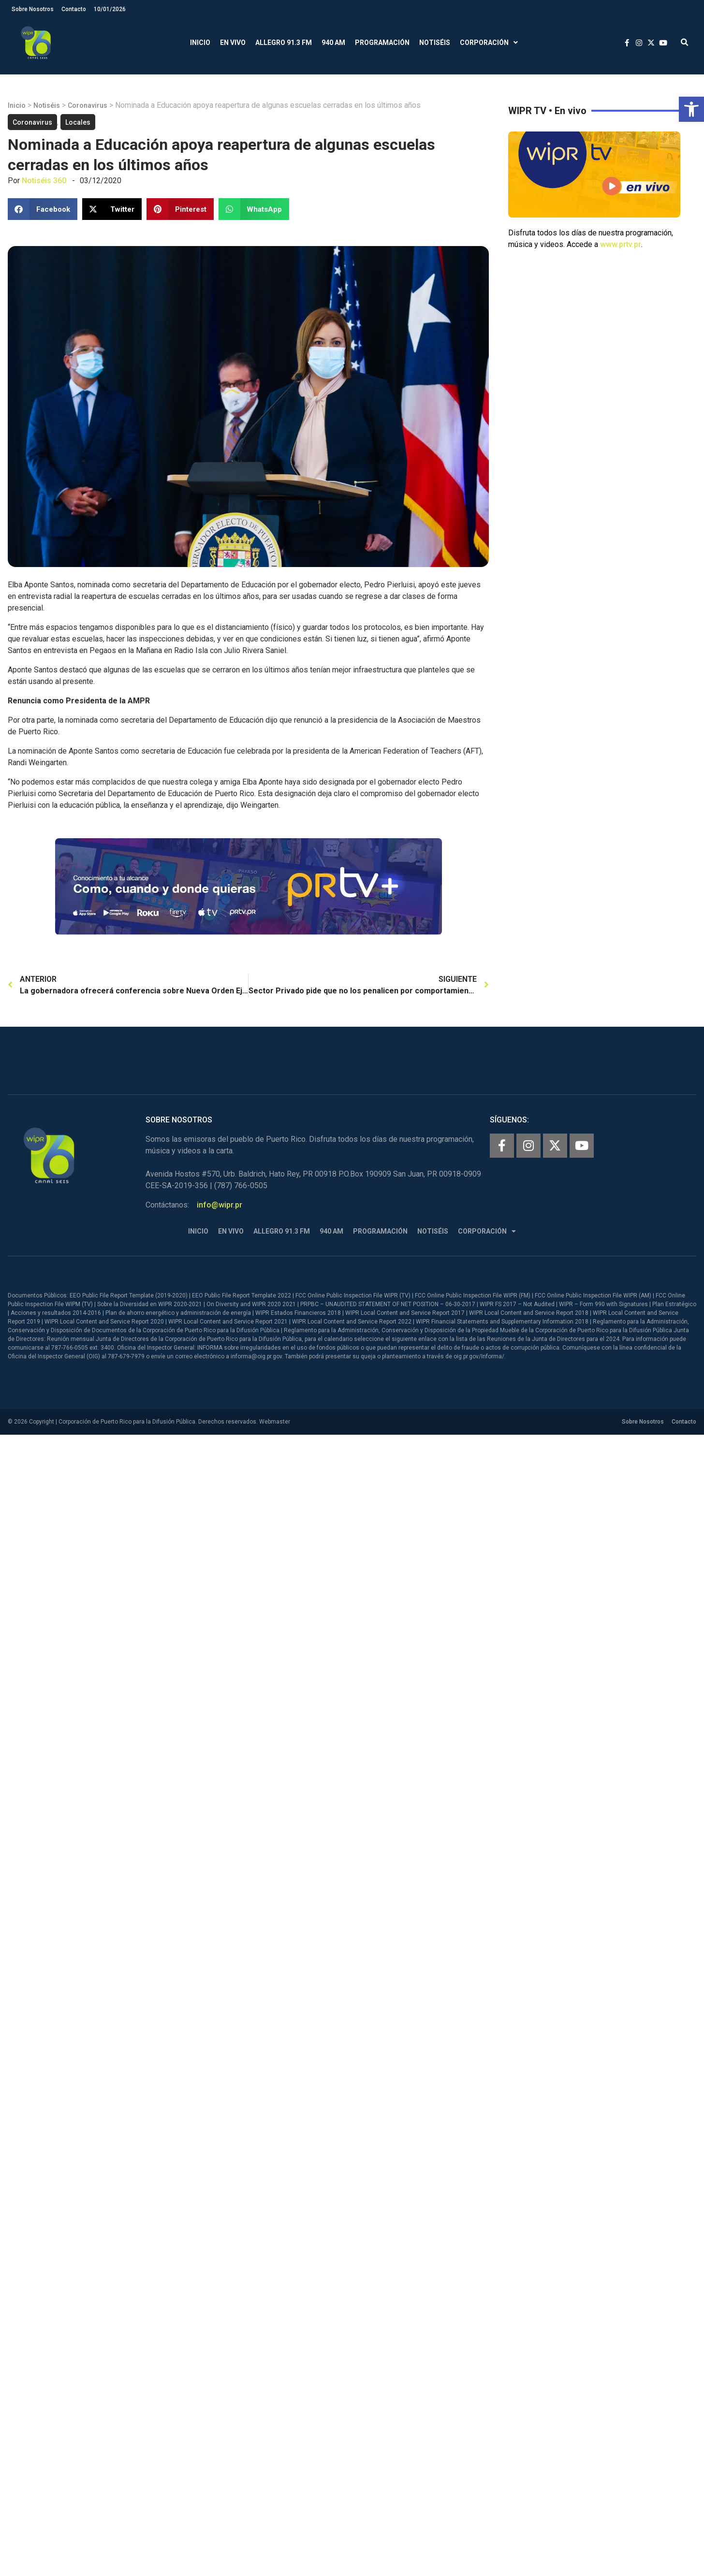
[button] (691, 109)
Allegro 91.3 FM (283, 42)
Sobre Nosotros (33, 9)
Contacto (73, 9)
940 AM (333, 42)
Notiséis (434, 42)
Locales (77, 122)
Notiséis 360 (44, 180)
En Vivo (233, 42)
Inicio (200, 42)
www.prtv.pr (620, 244)
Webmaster (274, 1421)
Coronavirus (87, 105)
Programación (382, 42)
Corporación (489, 43)
